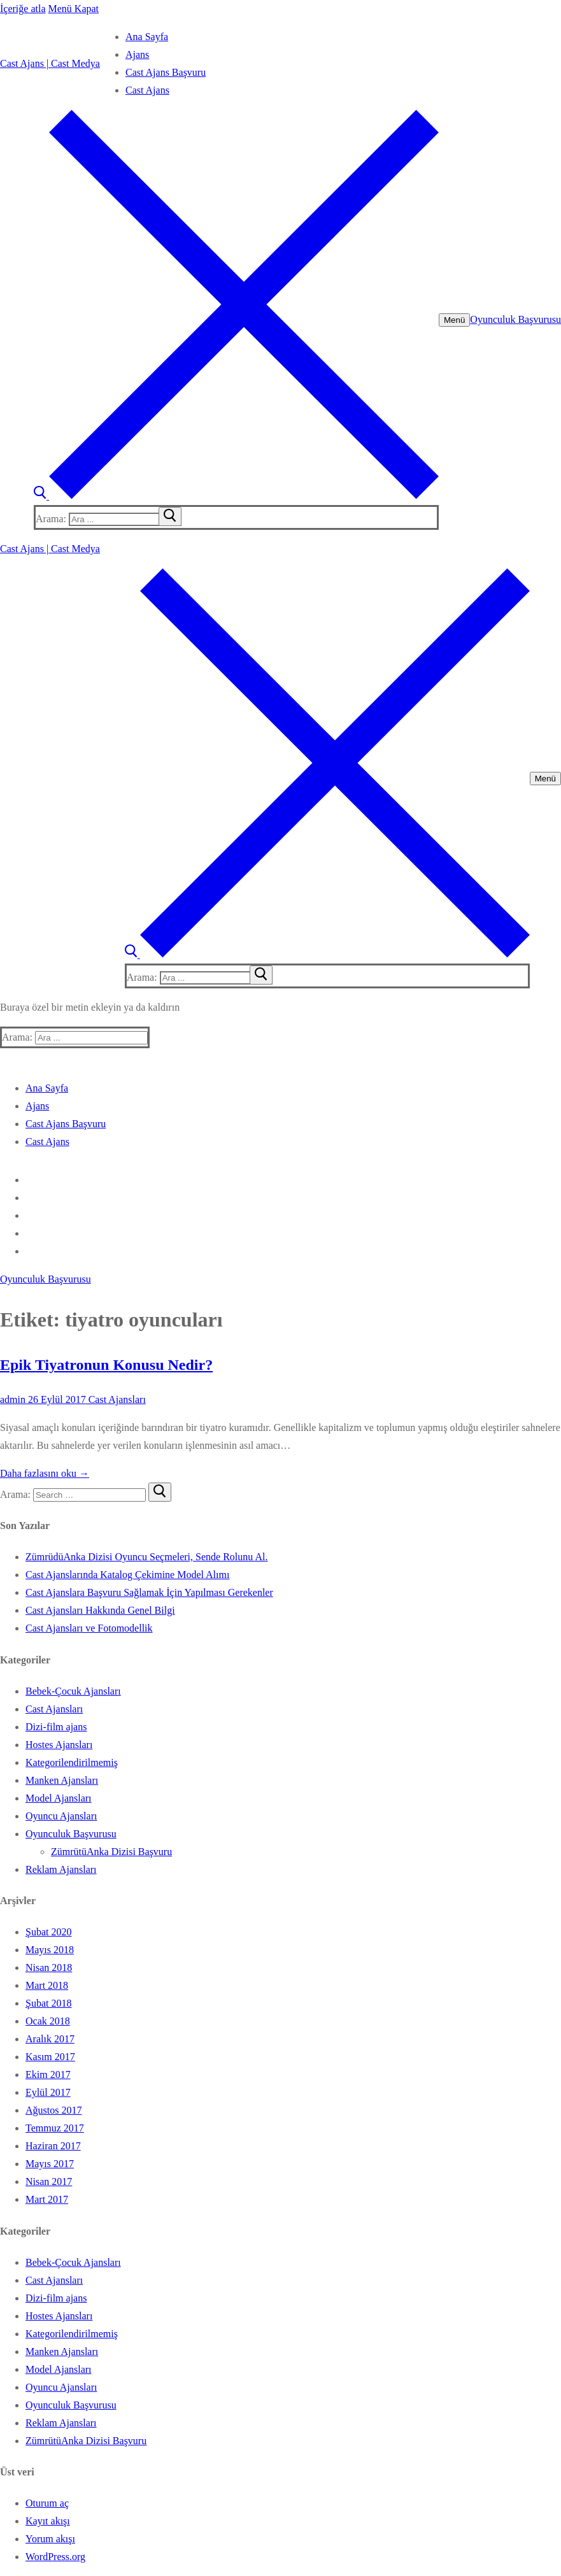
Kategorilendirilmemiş (71, 1762)
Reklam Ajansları (61, 1869)
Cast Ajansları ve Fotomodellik (89, 1628)
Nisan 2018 (48, 1967)
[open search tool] (236, 495)
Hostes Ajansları (58, 1744)
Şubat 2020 (48, 1931)
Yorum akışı (50, 2538)
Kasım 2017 (50, 2056)
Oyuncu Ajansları (61, 1816)
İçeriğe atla (23, 8)
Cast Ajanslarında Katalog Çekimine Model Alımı (127, 1574)
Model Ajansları (58, 1798)
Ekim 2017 (48, 2074)
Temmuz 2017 (54, 2128)
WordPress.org (55, 2556)
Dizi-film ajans (56, 1726)
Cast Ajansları (116, 1399)
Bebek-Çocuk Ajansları (73, 1691)
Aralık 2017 (50, 2038)
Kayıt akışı (47, 2521)
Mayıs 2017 (49, 2163)
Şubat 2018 (48, 2003)
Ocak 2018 (47, 2021)
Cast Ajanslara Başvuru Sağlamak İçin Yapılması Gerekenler (149, 1592)
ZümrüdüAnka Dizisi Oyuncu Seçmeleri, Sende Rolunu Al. (146, 1556)
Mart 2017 (46, 2199)
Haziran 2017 (53, 2145)
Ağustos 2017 (53, 2110)
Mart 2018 (46, 1985)
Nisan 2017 (48, 2181)
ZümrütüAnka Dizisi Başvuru (111, 1851)
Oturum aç (47, 2503)
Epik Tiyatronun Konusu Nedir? (106, 1364)
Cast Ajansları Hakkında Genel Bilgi (100, 1610)
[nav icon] (454, 320)
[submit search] (170, 516)
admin (12, 1399)
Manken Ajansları (61, 1780)
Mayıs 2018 (49, 1949)
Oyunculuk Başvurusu (515, 319)
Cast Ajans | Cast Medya (50, 63)
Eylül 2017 (48, 2092)
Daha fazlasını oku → (44, 1473)
